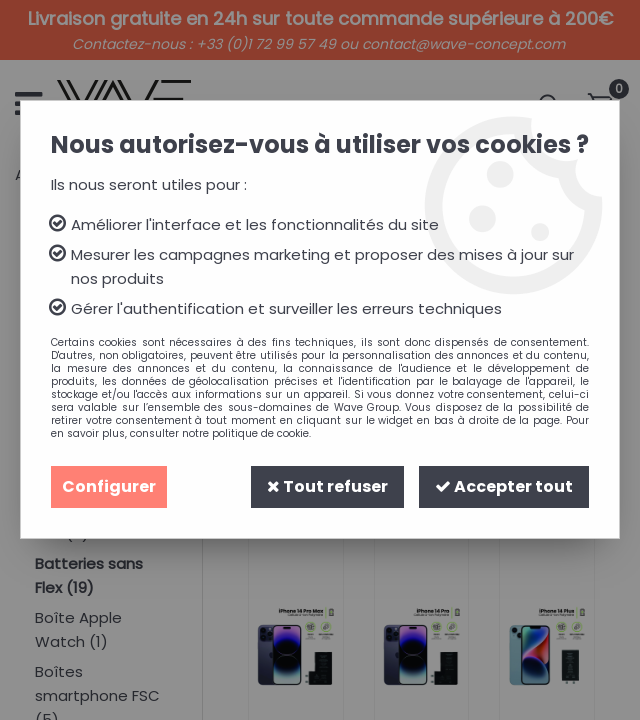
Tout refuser (327, 486)
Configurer (109, 486)
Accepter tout (504, 486)
